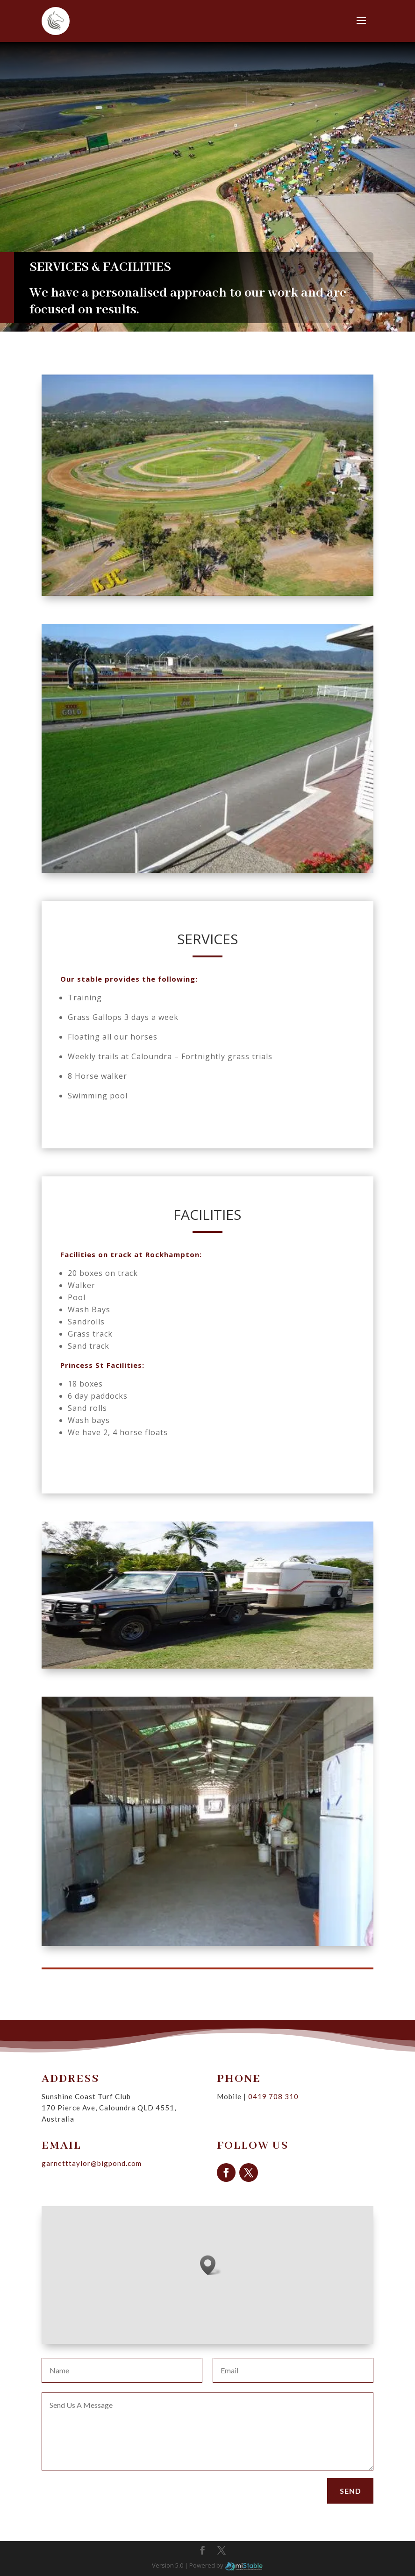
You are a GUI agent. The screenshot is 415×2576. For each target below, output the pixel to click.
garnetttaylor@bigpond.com (129, 2152)
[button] (211, 2265)
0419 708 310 (251, 2107)
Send (350, 2490)
